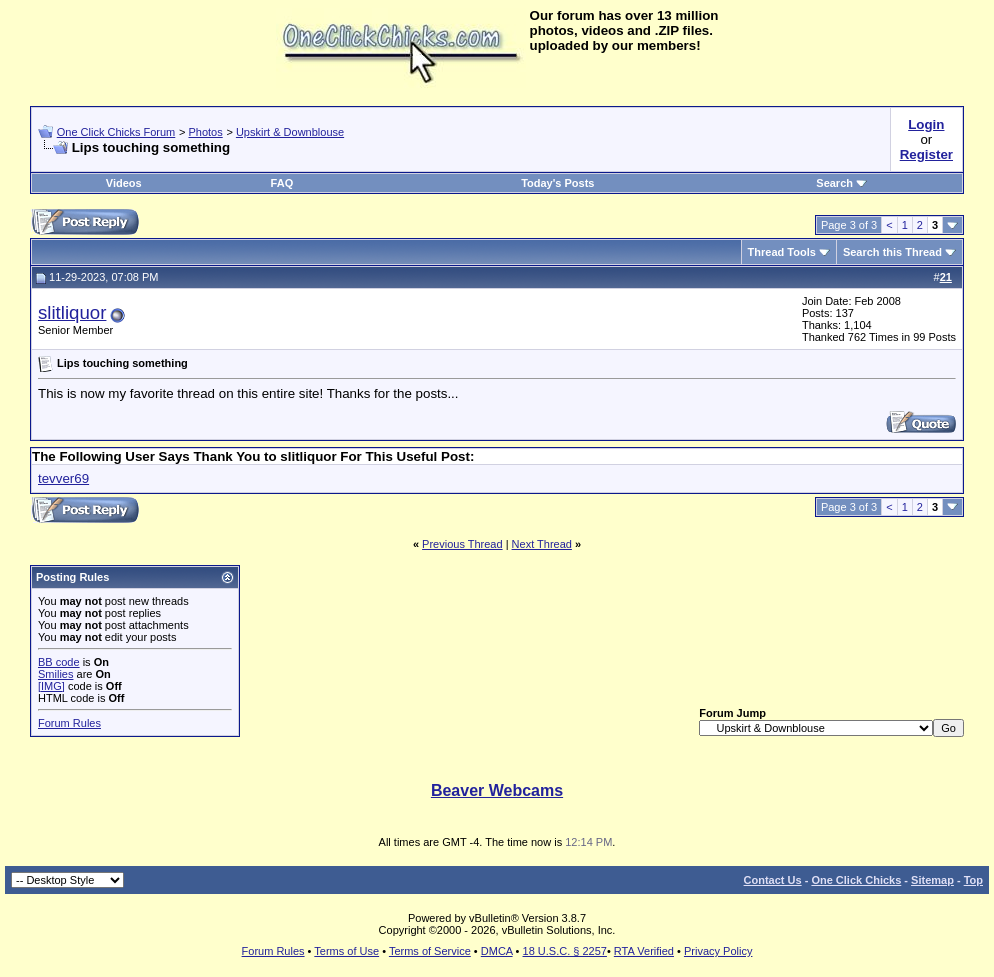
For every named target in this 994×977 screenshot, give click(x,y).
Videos (124, 183)
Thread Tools (782, 252)
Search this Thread (892, 252)
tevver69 (63, 478)
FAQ (282, 183)
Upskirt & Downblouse (290, 132)
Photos (205, 132)
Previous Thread (462, 544)
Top (973, 880)
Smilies (55, 674)
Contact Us (773, 880)
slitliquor (72, 312)
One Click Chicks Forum (116, 132)
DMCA (497, 951)
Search (841, 183)
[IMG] (51, 686)
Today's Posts (557, 183)
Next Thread (542, 544)
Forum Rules (69, 723)
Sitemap (932, 880)
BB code (59, 662)
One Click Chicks (856, 880)
